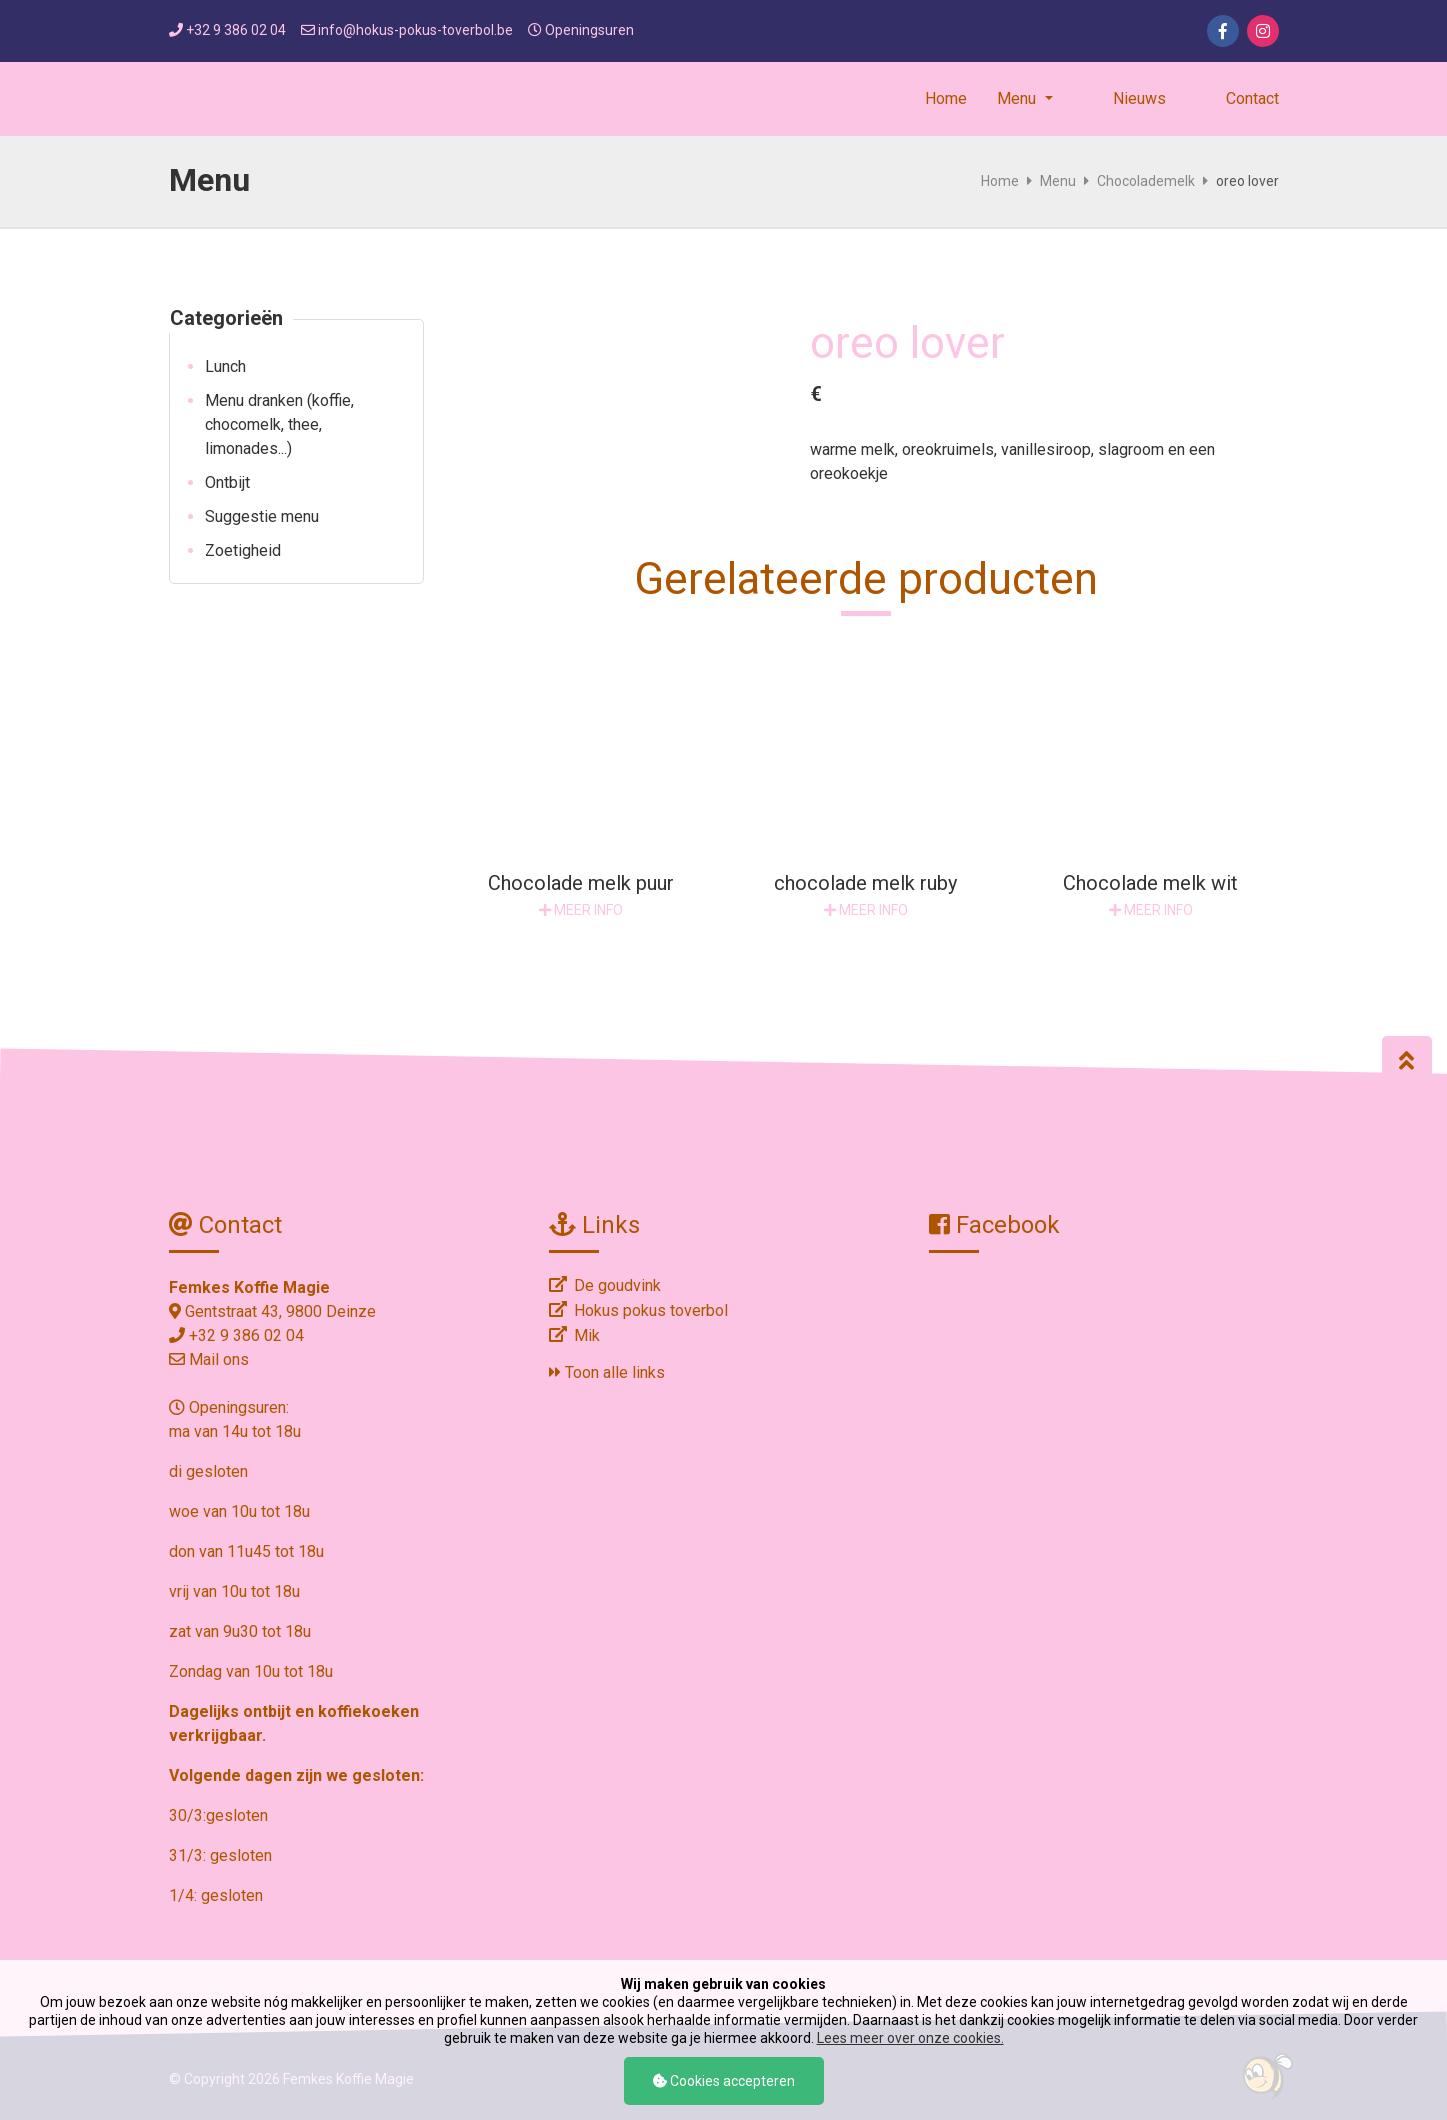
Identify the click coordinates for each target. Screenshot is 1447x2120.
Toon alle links (607, 1372)
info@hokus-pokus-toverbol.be (415, 30)
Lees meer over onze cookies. (910, 2038)
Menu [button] (1018, 98)
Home (946, 98)
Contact (1252, 98)
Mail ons (219, 1359)
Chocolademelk (1146, 181)
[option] (617, 331)
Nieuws (1139, 98)
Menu (1058, 181)
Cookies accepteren (724, 2081)
